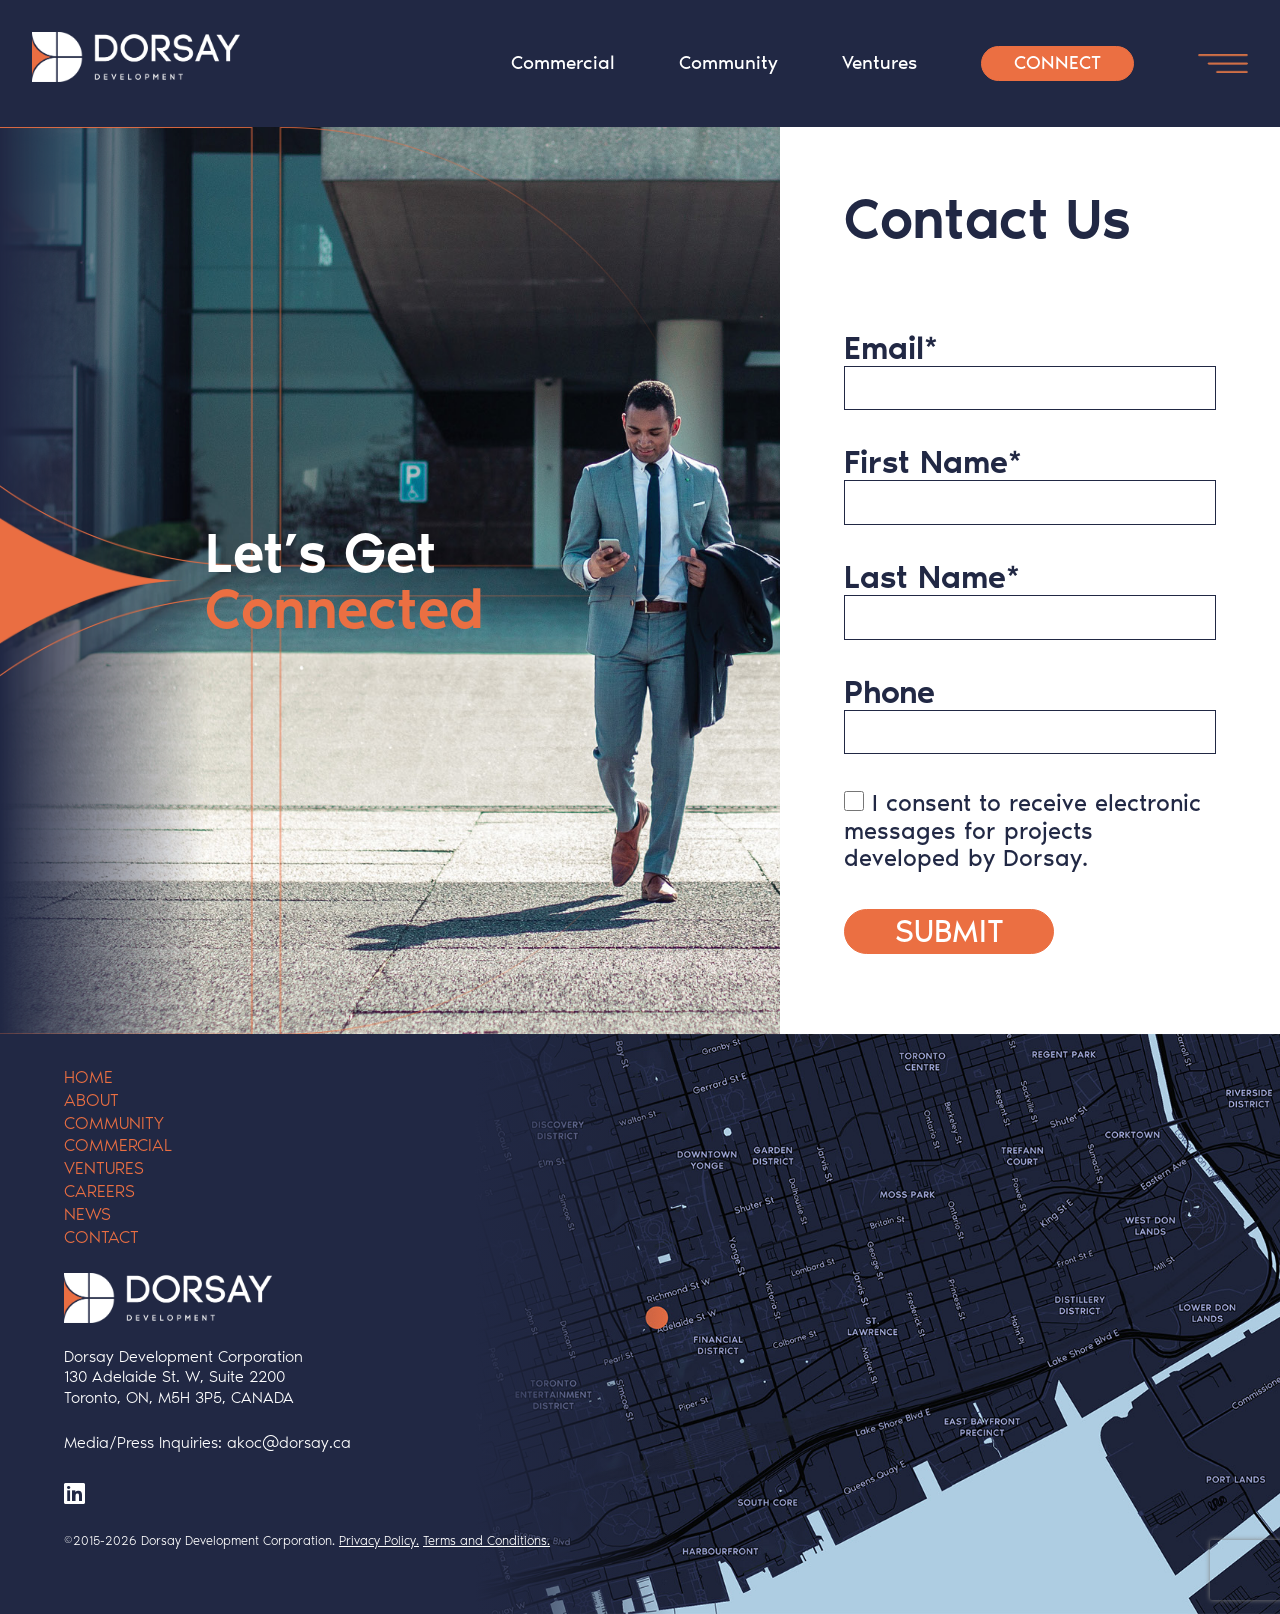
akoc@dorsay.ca (289, 1442)
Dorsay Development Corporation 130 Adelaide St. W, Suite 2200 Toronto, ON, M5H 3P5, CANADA (183, 1377)
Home (88, 1077)
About (91, 1100)
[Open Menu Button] (1223, 64)
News (87, 1214)
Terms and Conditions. (486, 1540)
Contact (101, 1237)
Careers (99, 1191)
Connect (1057, 62)
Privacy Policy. (379, 1540)
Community (728, 62)
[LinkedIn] (74, 1493)
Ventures (879, 62)
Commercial (563, 62)
